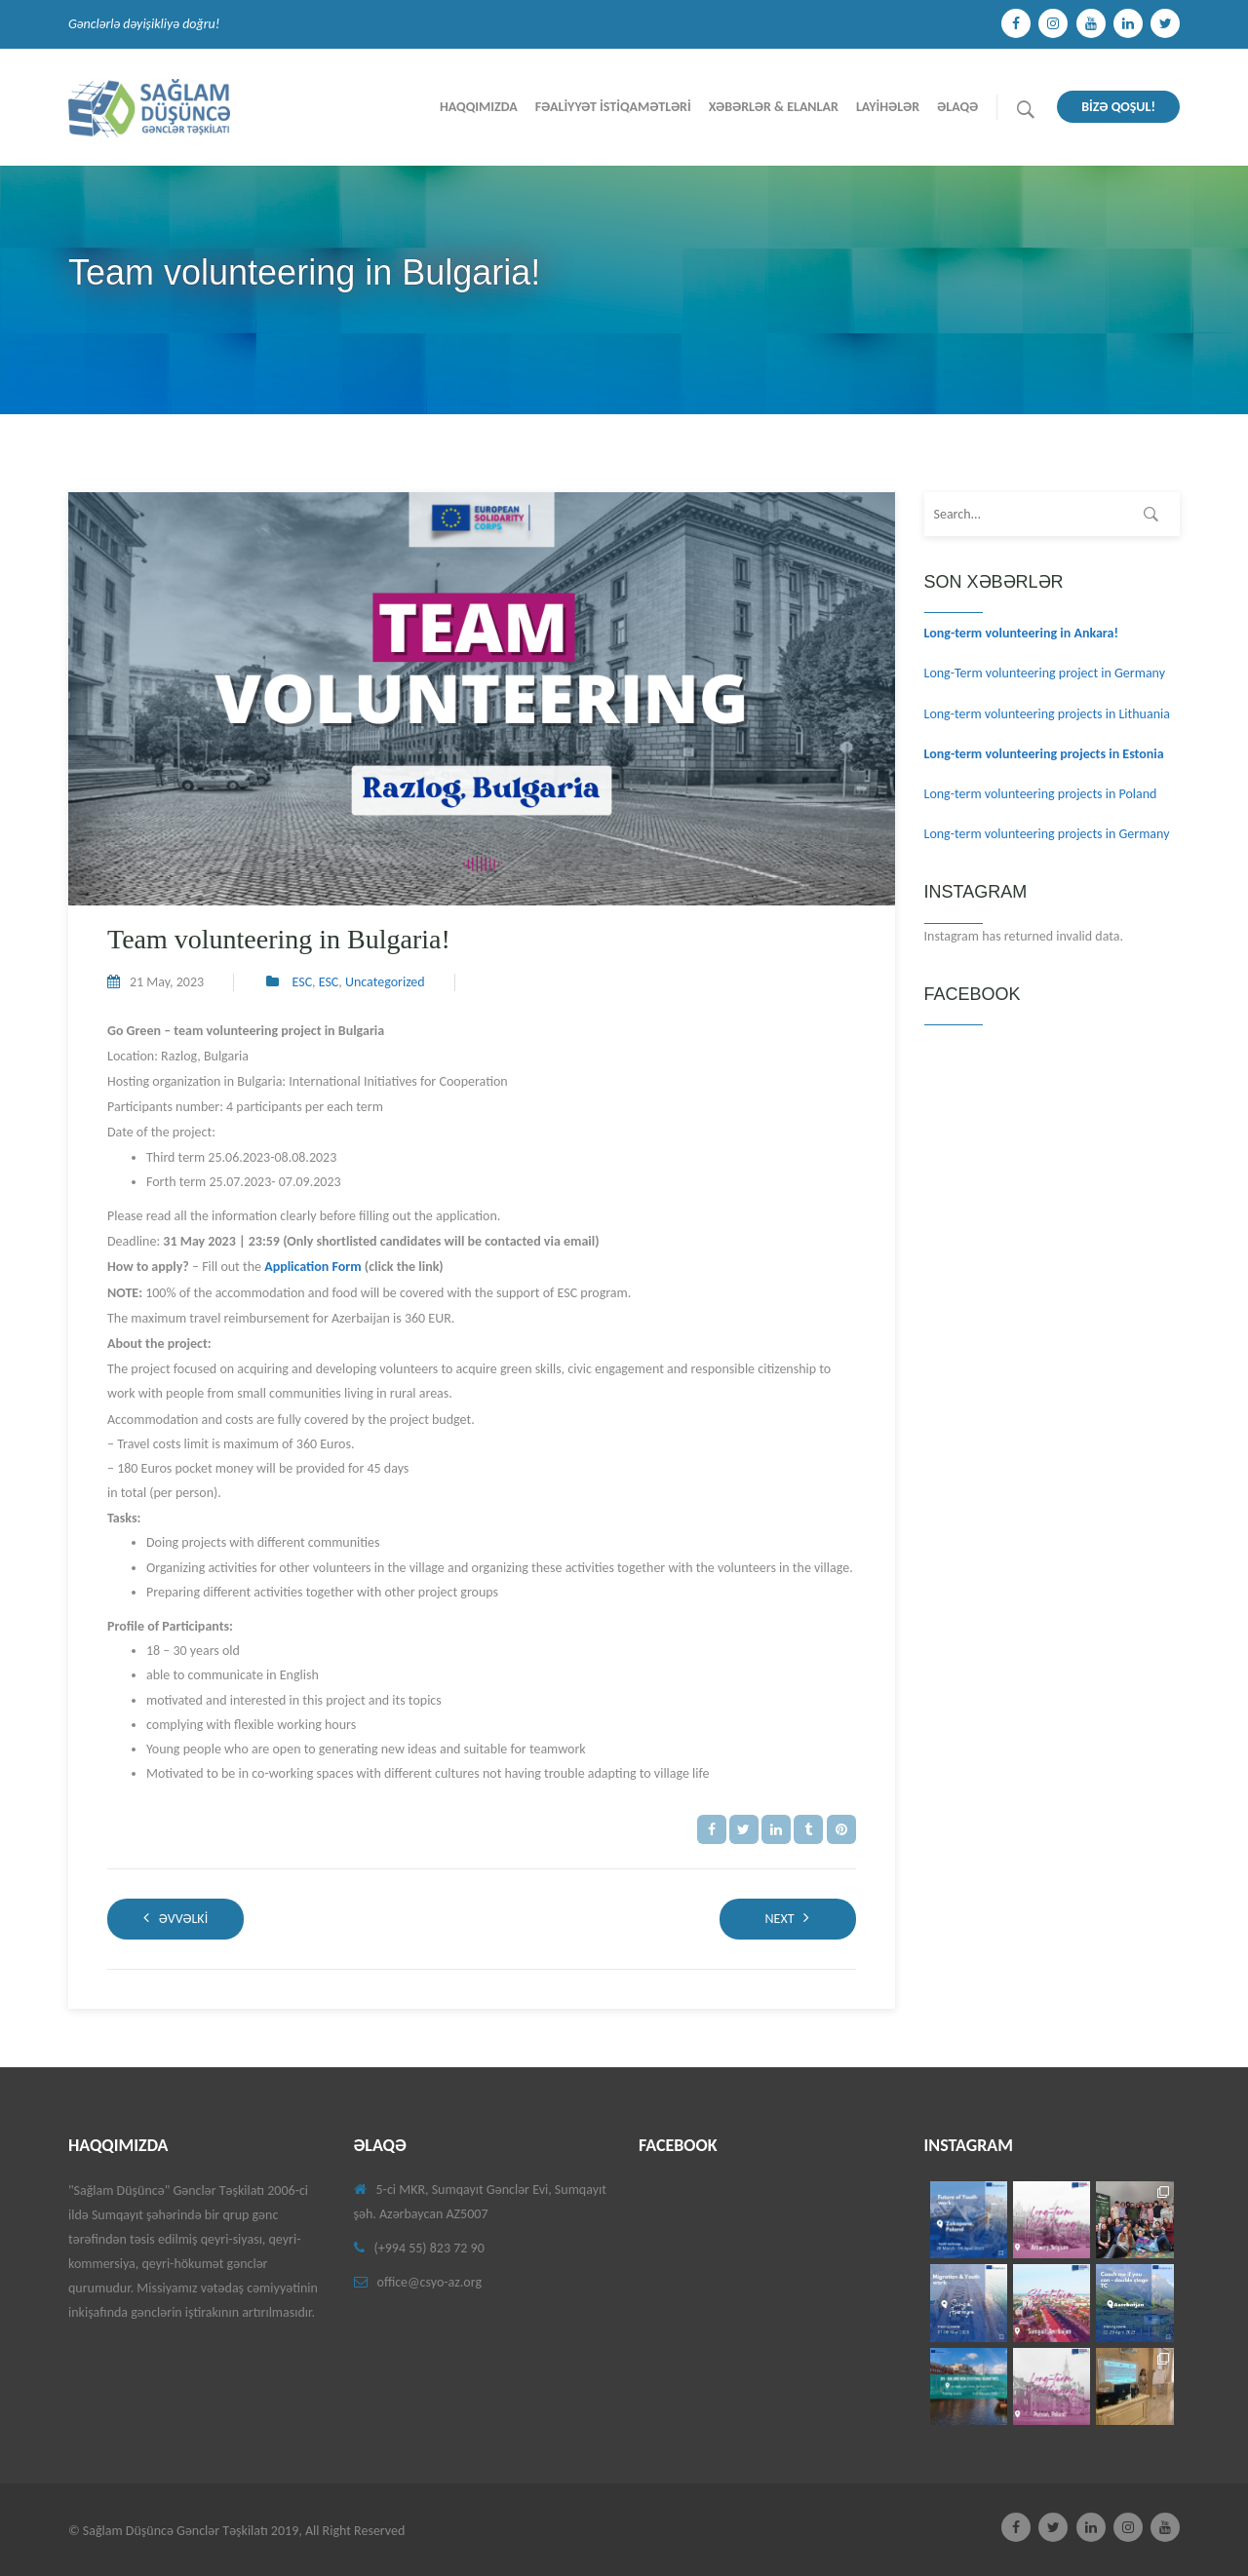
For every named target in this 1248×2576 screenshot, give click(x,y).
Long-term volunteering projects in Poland (1040, 794)
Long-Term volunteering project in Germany (1045, 673)
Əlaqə (957, 106)
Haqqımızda (479, 106)
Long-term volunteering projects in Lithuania (1047, 714)
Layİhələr (887, 106)
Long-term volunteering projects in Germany (1047, 834)
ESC (302, 982)
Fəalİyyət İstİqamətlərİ (613, 106)
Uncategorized (385, 982)
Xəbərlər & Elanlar (773, 106)
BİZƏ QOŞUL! (1118, 106)
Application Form (313, 1266)
